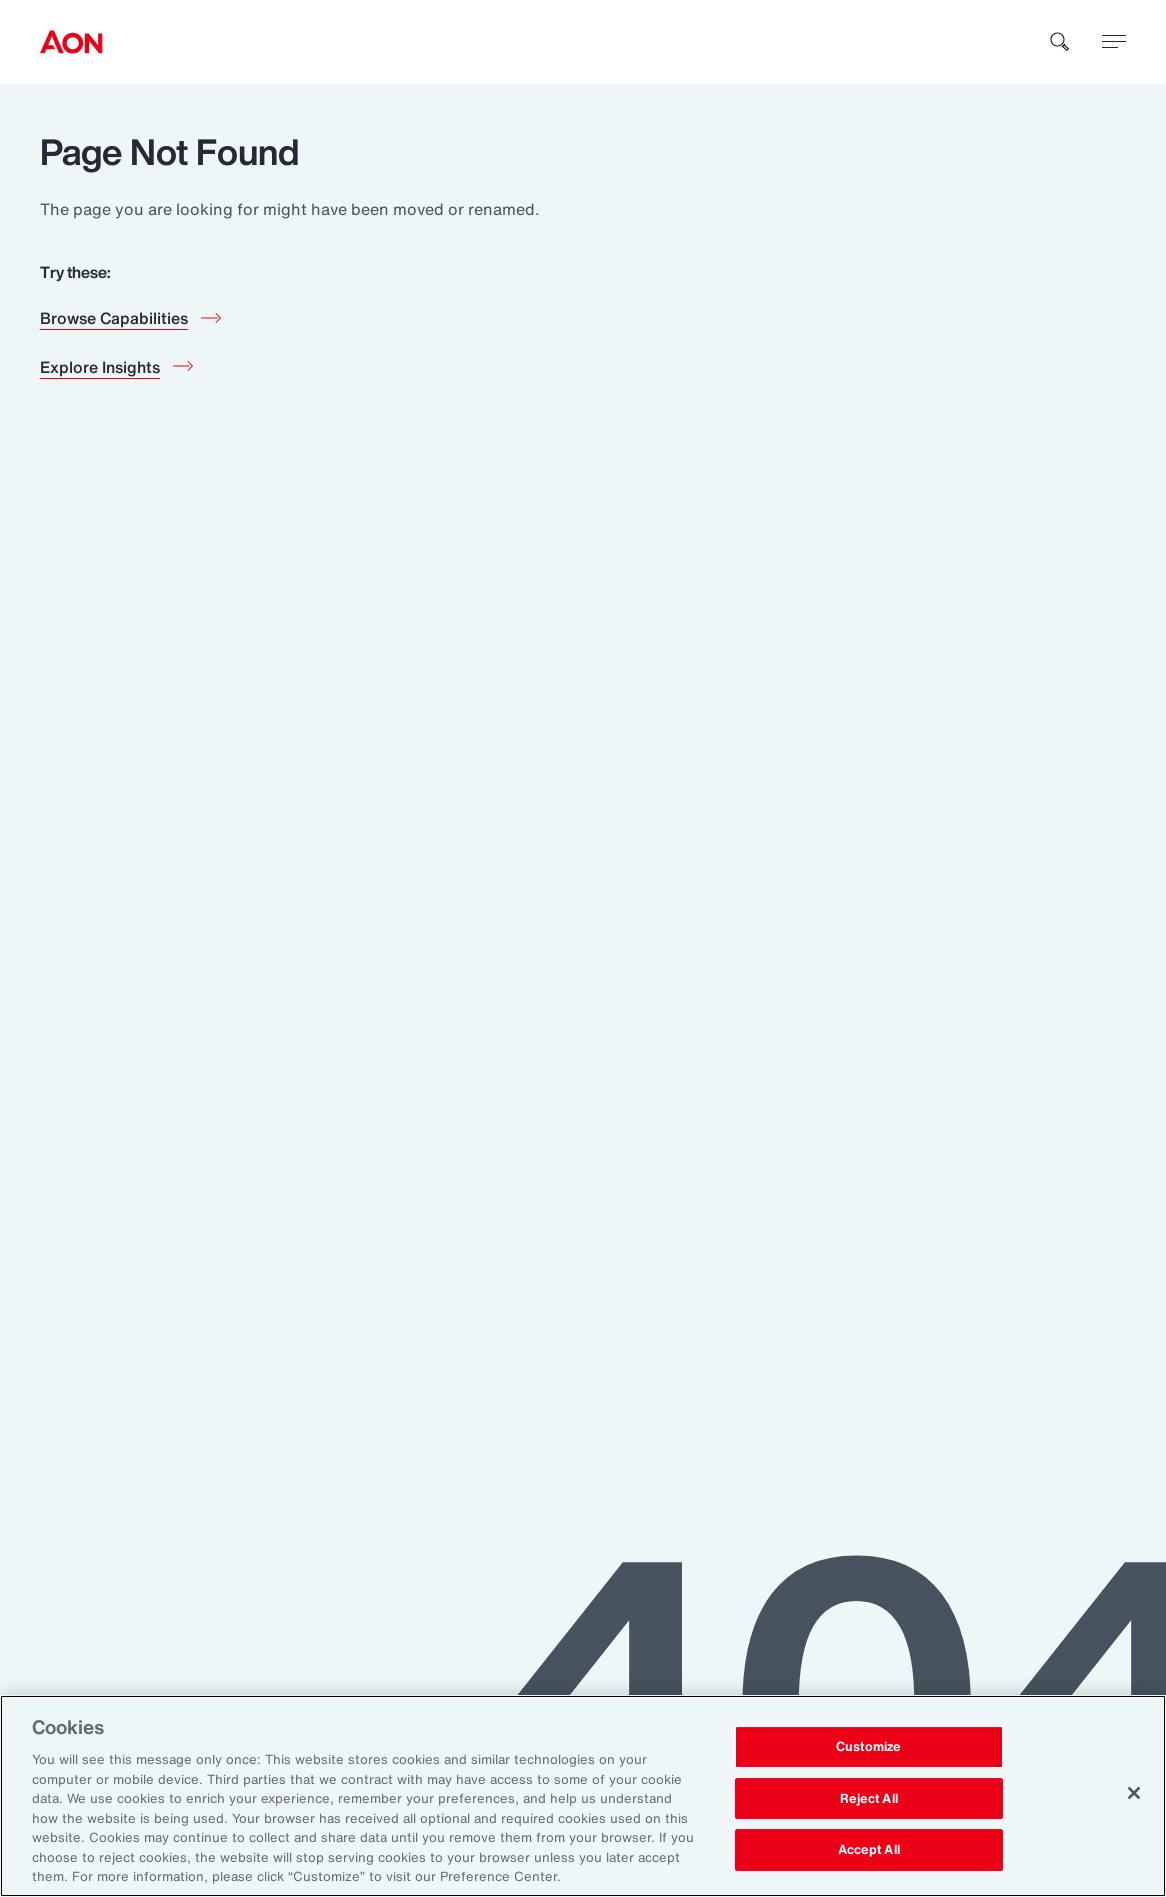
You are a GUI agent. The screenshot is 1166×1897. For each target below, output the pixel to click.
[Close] (1134, 1793)
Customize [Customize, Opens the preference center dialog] (868, 1746)
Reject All (869, 1798)
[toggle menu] (1114, 41)
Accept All (869, 1850)
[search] (1060, 42)
